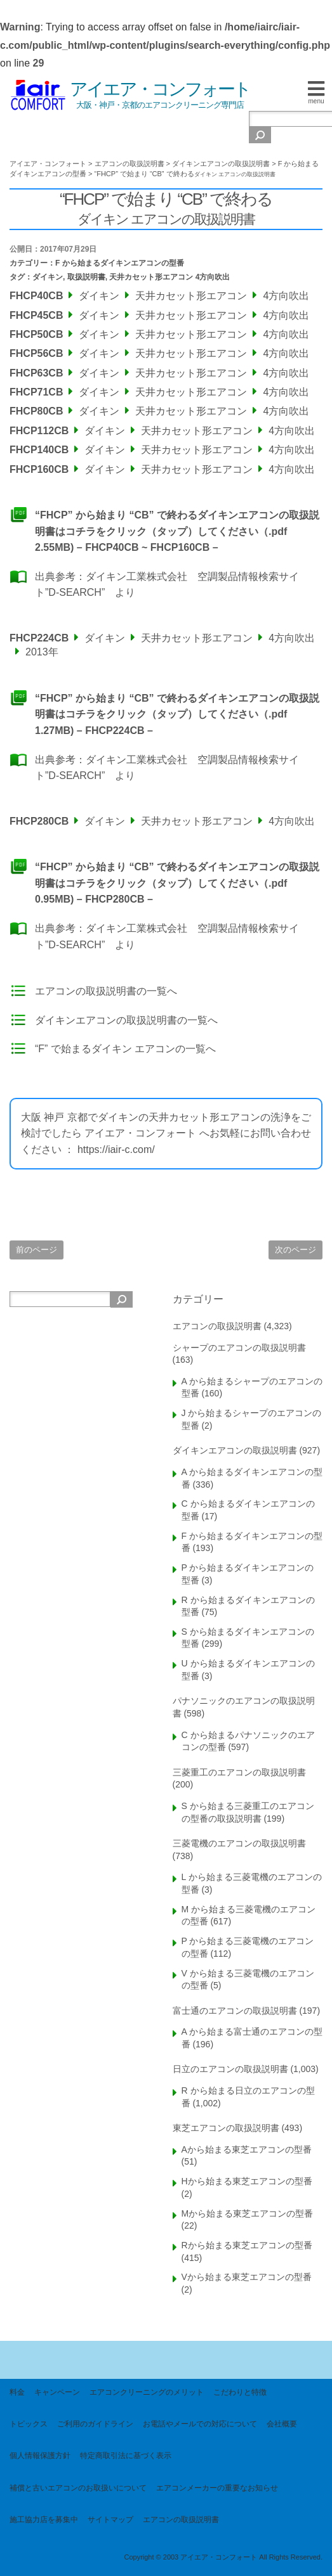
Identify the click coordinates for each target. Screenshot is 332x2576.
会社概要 (282, 2423)
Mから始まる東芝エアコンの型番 (248, 2213)
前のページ (36, 1249)
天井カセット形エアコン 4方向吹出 (169, 277)
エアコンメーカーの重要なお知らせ (217, 2487)
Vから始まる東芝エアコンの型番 (247, 2277)
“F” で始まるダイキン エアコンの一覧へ (125, 1048)
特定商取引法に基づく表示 (125, 2455)
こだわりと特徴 (240, 2392)
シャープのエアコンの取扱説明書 (239, 1348)
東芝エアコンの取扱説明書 (226, 2128)
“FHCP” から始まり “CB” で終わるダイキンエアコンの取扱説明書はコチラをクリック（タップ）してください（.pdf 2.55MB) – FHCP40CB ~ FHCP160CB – (177, 531)
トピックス (29, 2423)
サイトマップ (110, 2519)
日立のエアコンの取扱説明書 (230, 2069)
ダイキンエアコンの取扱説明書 (235, 1450)
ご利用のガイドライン (95, 2423)
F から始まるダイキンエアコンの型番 (119, 263)
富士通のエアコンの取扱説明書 (235, 2011)
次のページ (295, 1249)
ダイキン (47, 277)
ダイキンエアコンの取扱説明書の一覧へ (126, 1020)
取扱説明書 (86, 277)
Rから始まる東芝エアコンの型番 (247, 2245)
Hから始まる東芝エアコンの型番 (247, 2181)
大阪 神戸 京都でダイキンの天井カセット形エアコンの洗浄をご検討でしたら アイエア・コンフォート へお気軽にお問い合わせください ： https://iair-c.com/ (166, 1133)
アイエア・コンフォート (160, 89)
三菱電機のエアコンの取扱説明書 (239, 1843)
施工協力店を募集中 (44, 2519)
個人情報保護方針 (40, 2455)
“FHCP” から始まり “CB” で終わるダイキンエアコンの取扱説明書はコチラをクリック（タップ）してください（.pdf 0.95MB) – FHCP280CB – (177, 883)
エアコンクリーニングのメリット (147, 2392)
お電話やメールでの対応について (200, 2423)
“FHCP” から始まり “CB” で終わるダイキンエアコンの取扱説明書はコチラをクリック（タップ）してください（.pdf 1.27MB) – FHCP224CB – (177, 714)
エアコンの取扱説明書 (217, 1326)
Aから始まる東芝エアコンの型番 (247, 2149)
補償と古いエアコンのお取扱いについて (78, 2487)
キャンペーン (57, 2392)
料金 (17, 2392)
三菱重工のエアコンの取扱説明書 (239, 1772)
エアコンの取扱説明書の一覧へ (106, 991)
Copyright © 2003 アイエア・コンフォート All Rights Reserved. (223, 2557)
